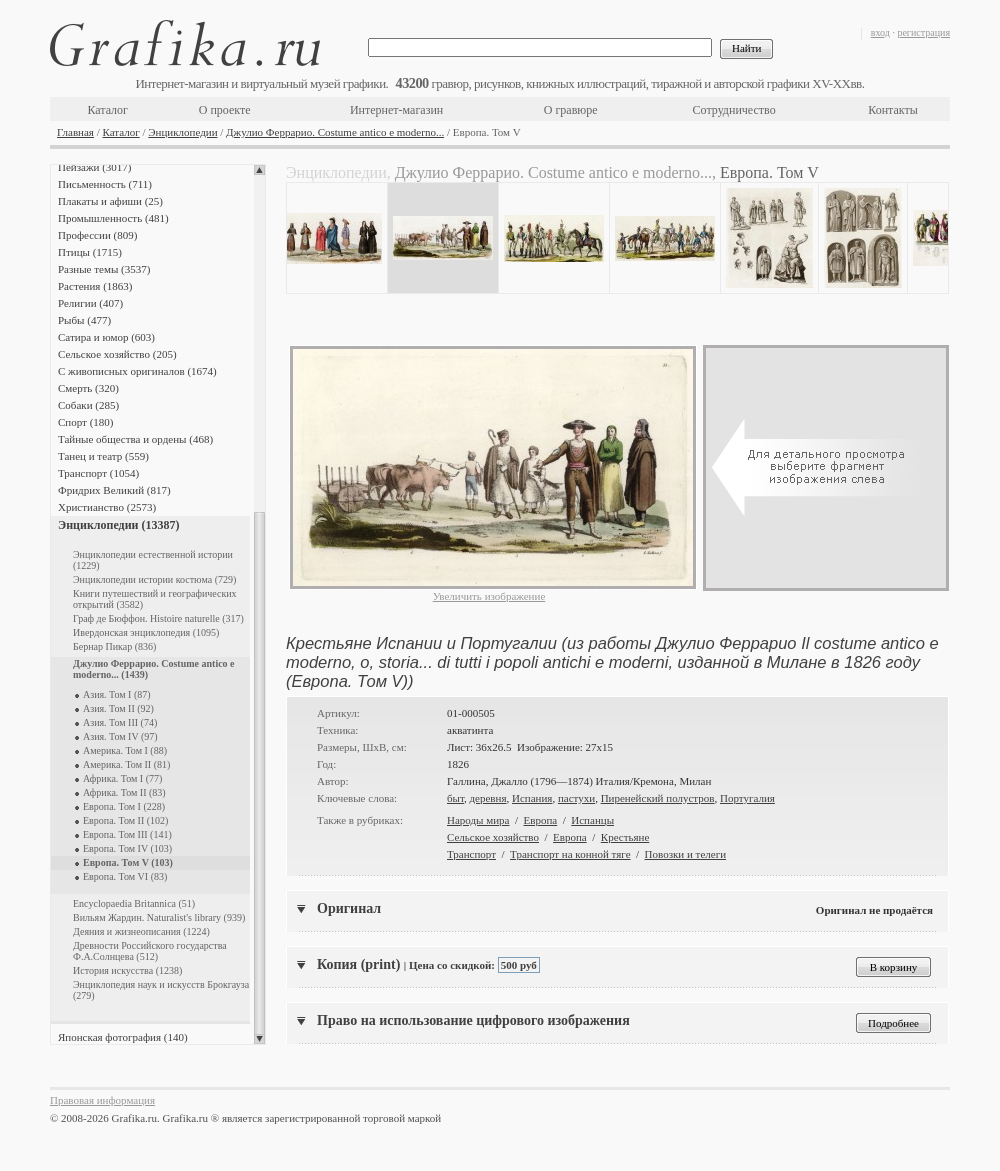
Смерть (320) (88, 388)
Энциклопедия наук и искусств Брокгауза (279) (161, 990)
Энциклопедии (182, 132)
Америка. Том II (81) (126, 764)
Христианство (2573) (107, 507)
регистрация (923, 32)
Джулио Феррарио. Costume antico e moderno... (335, 132)
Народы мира (478, 820)
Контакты (893, 110)
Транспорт (471, 854)
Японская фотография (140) (123, 1037)
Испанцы (592, 820)
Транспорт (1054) (98, 473)
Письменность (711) (105, 184)
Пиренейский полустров (658, 798)
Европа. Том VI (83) (125, 876)
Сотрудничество (734, 110)
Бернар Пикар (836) (114, 646)
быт (455, 798)
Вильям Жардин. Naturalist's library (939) (159, 917)
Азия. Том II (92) (118, 708)
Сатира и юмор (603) (106, 337)
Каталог (107, 110)
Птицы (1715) (90, 252)
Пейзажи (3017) (95, 167)
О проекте (225, 110)
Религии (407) (90, 303)
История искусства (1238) (127, 970)
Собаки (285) (88, 405)
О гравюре (571, 110)
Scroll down (259, 1039)
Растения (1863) (95, 286)
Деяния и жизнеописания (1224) (141, 931)
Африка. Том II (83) (124, 792)
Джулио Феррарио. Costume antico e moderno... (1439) (154, 669)
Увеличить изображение (489, 596)
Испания (532, 798)
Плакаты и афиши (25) (110, 201)
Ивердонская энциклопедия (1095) (146, 632)
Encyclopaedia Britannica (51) (134, 903)
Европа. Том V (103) (128, 862)
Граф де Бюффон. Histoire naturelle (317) (158, 618)
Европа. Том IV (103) (127, 848)
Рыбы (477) (84, 320)
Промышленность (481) (113, 218)
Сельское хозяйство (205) (117, 354)
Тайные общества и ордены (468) (135, 439)
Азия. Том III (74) (120, 722)
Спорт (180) (85, 422)
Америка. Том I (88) (125, 750)
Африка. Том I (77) (122, 778)
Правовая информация (102, 1100)
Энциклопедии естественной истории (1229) (153, 560)
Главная (75, 132)
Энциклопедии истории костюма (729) (154, 579)
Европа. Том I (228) (124, 806)
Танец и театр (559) (103, 456)
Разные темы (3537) (104, 269)
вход (880, 32)
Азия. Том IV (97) (120, 736)
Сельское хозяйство (493, 837)
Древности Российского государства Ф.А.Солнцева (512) (150, 951)
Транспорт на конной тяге (570, 854)
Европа (541, 820)
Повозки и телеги (686, 854)
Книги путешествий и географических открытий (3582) (155, 599)
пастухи (576, 798)
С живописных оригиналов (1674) (137, 371)
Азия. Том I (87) (117, 694)
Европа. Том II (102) (125, 820)
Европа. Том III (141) (127, 834)
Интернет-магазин (396, 110)
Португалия (747, 798)
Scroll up (259, 170)
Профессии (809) (97, 235)
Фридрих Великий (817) (114, 490)
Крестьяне (625, 837)
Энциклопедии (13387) (119, 525)
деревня (487, 798)
